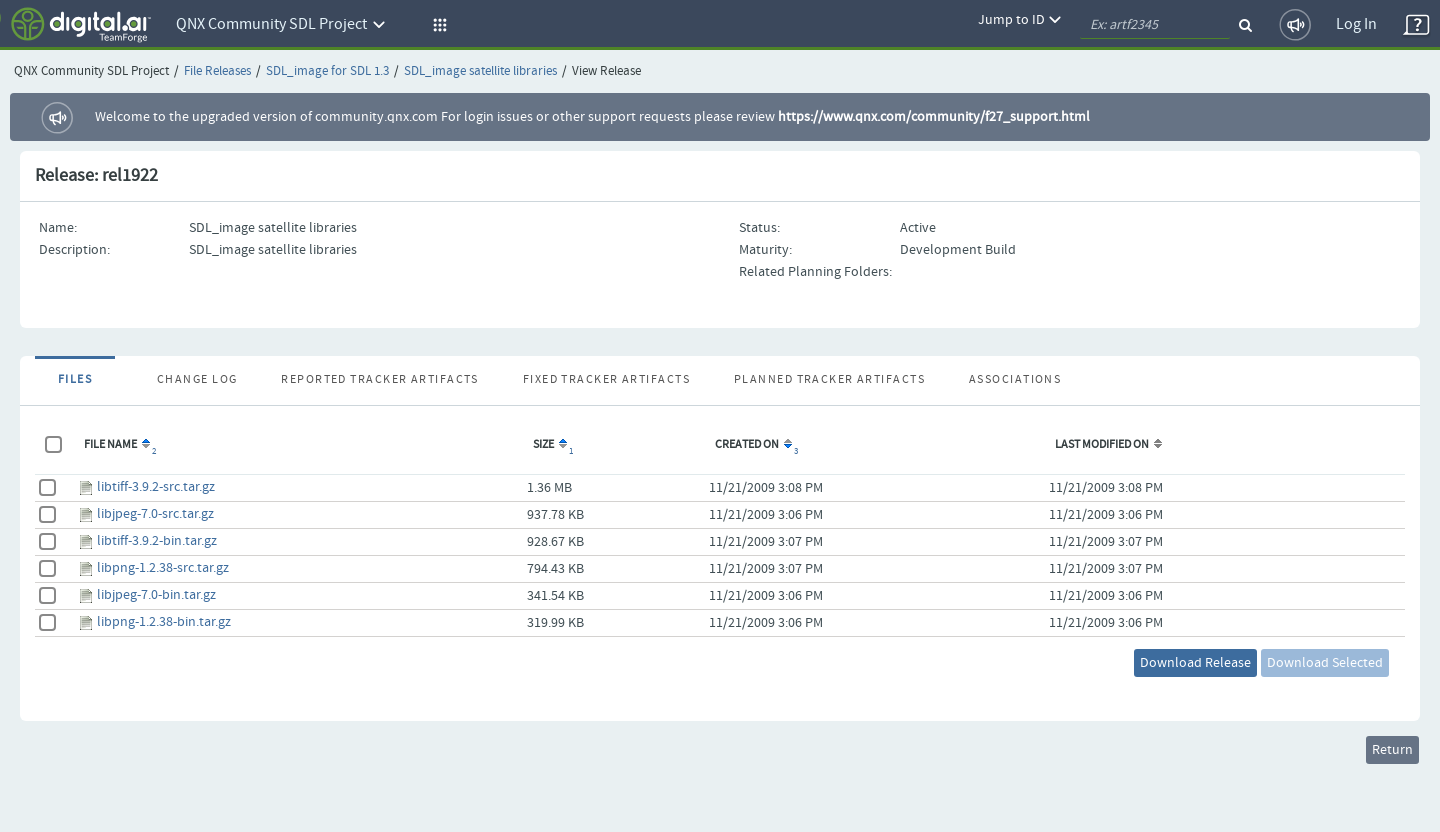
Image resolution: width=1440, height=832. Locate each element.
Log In (1356, 24)
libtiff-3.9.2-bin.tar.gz (157, 541)
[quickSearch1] (1155, 25)
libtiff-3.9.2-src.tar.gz (156, 487)
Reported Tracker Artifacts (379, 380)
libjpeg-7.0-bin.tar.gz (156, 595)
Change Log (197, 380)
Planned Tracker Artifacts (829, 380)
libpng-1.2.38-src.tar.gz (163, 568)
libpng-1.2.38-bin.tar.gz (164, 622)
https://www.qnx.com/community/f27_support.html (934, 117)
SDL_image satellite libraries (480, 71)
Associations (1015, 380)
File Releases (217, 71)
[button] (437, 25)
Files (75, 380)
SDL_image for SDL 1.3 (327, 71)
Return (1392, 750)
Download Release (1195, 663)
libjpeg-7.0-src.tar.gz (155, 514)
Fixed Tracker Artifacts (606, 380)
